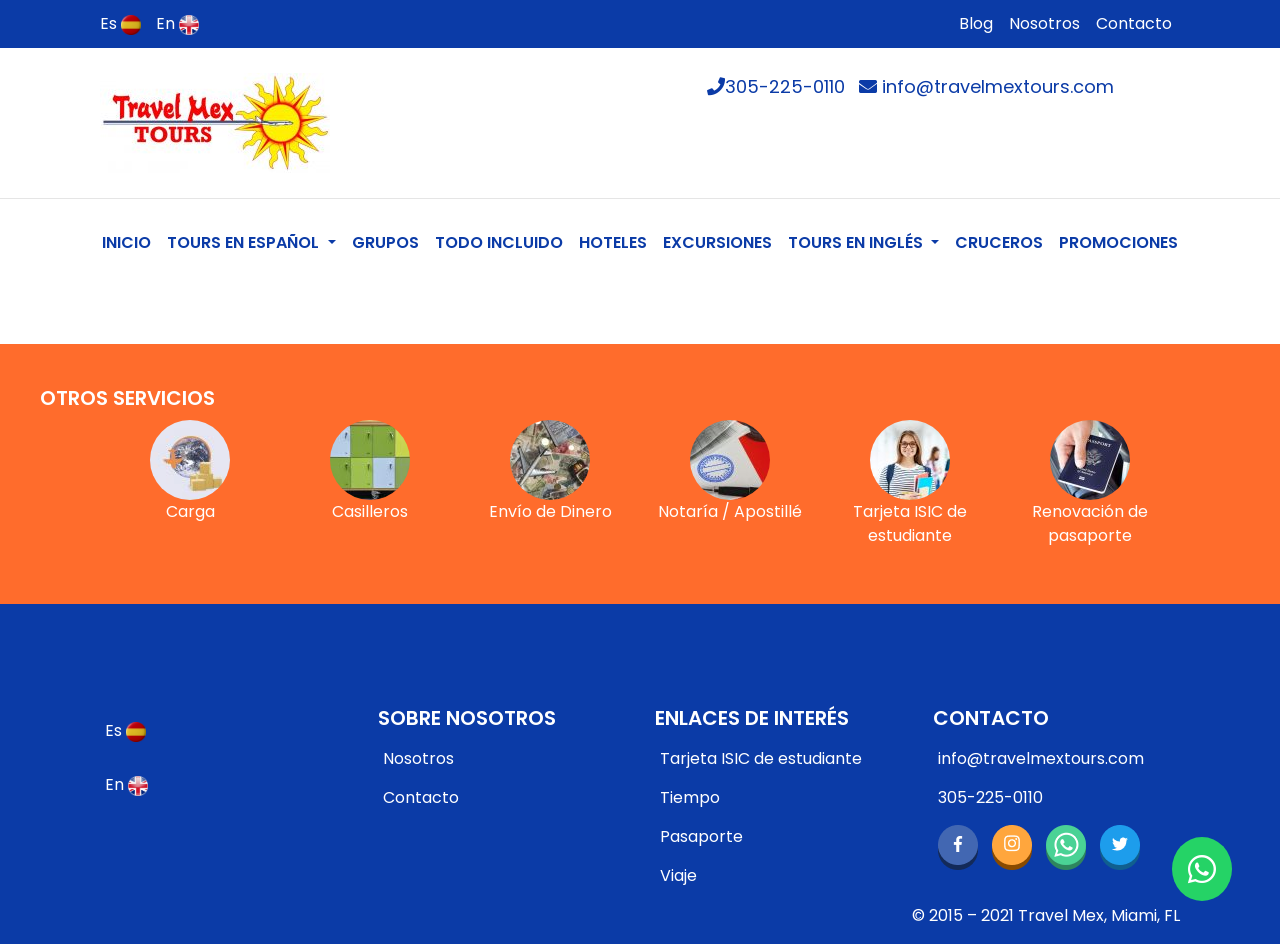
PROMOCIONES (1118, 242)
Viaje (678, 875)
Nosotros (1044, 23)
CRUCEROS (999, 242)
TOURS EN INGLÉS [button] (857, 242)
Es (120, 23)
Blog (976, 23)
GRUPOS (385, 242)
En (177, 23)
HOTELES (613, 242)
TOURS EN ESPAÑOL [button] (245, 242)
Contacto (1134, 23)
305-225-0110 (776, 86)
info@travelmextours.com (986, 86)
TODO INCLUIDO (499, 242)
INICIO (130, 242)
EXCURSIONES (717, 242)
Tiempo (690, 797)
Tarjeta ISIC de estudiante (761, 758)
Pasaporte (701, 836)
